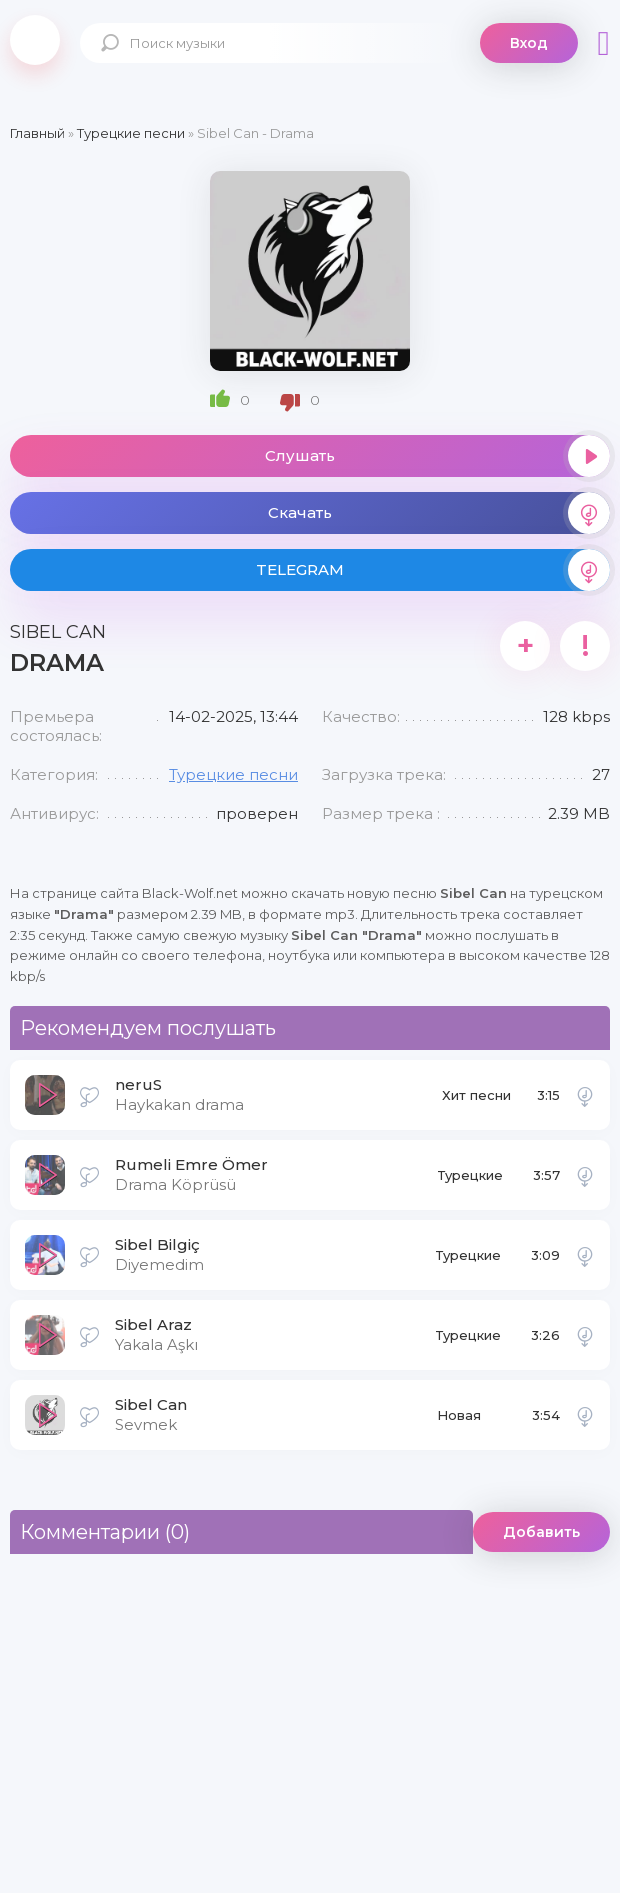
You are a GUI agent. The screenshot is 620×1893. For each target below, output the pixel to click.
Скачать (439, 513)
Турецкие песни (233, 774)
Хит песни (476, 1095)
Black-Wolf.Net (35, 40)
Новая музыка (461, 1421)
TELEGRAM (433, 570)
